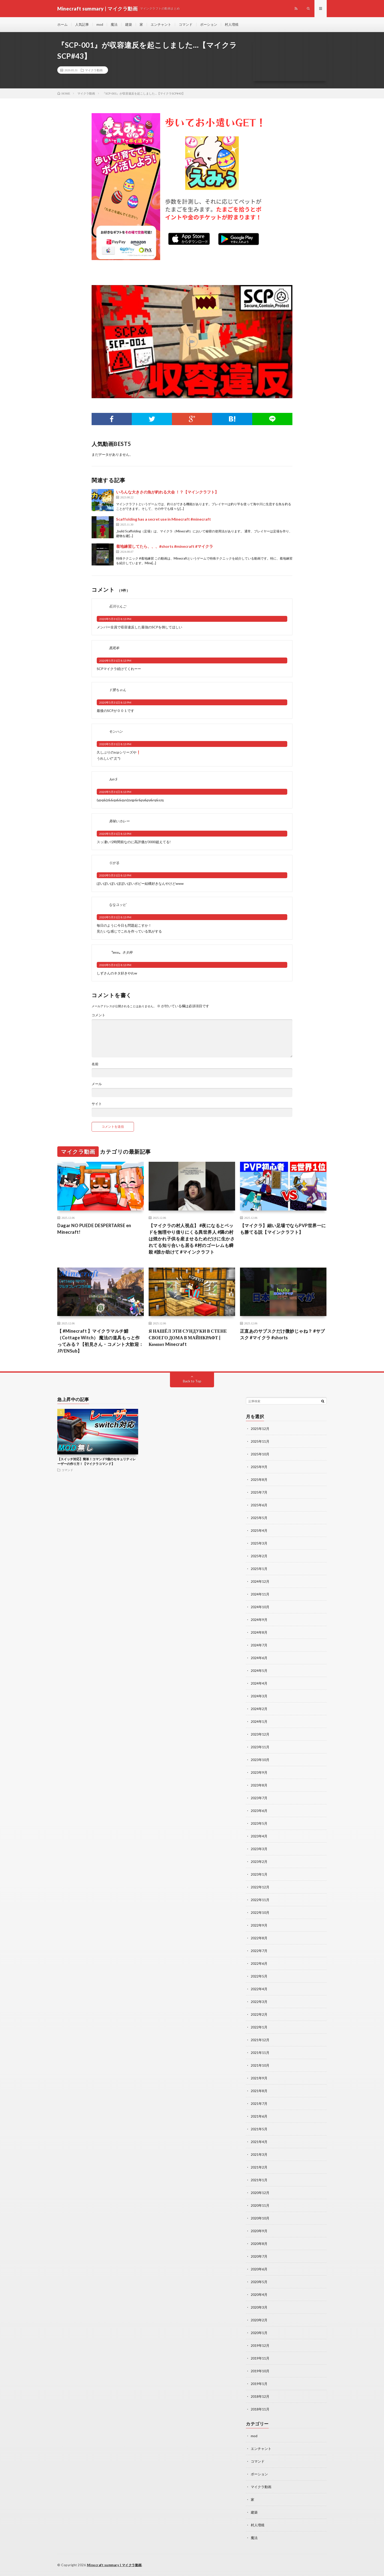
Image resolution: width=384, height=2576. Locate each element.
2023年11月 (260, 1747)
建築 (128, 24)
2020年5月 (259, 2282)
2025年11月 (260, 1441)
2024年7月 (259, 1645)
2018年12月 (260, 2396)
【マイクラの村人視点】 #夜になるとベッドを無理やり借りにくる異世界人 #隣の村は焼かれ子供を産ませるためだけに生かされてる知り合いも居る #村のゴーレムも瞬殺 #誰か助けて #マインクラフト (192, 1239)
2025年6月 (259, 1505)
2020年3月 (259, 2307)
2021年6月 (259, 2116)
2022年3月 (259, 2002)
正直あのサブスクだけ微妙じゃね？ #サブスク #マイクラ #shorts (282, 1334)
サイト (97, 1103)
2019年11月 (260, 2358)
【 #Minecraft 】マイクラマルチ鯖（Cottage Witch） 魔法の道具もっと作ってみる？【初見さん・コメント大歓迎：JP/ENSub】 (100, 1341)
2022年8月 (259, 1938)
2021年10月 (260, 2065)
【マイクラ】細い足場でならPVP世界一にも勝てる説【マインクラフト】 (283, 1229)
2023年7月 (259, 1798)
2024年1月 (259, 1721)
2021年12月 (260, 2040)
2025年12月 (260, 1428)
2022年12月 (260, 1887)
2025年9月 (259, 1467)
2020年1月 (259, 2333)
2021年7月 (259, 2103)
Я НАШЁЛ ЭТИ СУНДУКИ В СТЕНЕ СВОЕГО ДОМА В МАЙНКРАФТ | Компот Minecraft (188, 1337)
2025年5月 (259, 1518)
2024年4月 (259, 1683)
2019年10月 (260, 2371)
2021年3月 (259, 2154)
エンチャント (161, 24)
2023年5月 (259, 1823)
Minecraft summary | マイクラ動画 (114, 2565)
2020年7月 (259, 2256)
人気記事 (82, 24)
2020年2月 (259, 2320)
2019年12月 (260, 2345)
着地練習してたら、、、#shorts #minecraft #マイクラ (164, 546)
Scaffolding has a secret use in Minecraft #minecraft (163, 519)
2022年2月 (259, 2014)
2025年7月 (259, 1492)
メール (97, 1084)
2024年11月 (260, 1594)
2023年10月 (260, 1760)
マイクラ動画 (94, 70)
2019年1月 (259, 2384)
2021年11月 (260, 2052)
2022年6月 (259, 1963)
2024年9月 (259, 1619)
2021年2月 (259, 2167)
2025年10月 (260, 1454)
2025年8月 (259, 1479)
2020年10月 (260, 2218)
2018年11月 (260, 2409)
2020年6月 (259, 2269)
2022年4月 (259, 1989)
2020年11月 (260, 2205)
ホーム (62, 24)
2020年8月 (259, 2243)
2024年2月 (259, 1709)
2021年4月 (259, 2142)
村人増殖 (232, 24)
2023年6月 (259, 1811)
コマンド (185, 24)
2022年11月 (260, 1900)
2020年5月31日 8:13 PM (115, 619)
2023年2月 (259, 1861)
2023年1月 (259, 1874)
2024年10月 (260, 1607)
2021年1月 (259, 2180)
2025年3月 (259, 1543)
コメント (98, 1015)
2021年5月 (259, 2129)
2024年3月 (259, 1696)
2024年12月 (260, 1581)
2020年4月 (259, 2294)
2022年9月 (259, 1925)
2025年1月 (259, 1569)
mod (99, 24)
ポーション (208, 24)
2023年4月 (259, 1836)
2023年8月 (259, 1785)
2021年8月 (259, 2091)
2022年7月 (259, 1951)
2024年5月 (259, 1670)
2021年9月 (259, 2078)
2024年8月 (259, 1632)
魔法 (114, 24)
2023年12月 (260, 1734)
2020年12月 (260, 2193)
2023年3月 (259, 1849)
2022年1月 (259, 2027)
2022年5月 (259, 1976)
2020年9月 (259, 2231)
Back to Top (192, 1381)
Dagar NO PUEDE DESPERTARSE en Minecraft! (94, 1229)
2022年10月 (260, 1912)
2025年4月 (259, 1530)
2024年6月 (259, 1658)
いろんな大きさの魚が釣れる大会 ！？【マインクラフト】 (167, 492)
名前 (95, 1064)
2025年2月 (259, 1556)
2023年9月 (259, 1772)
